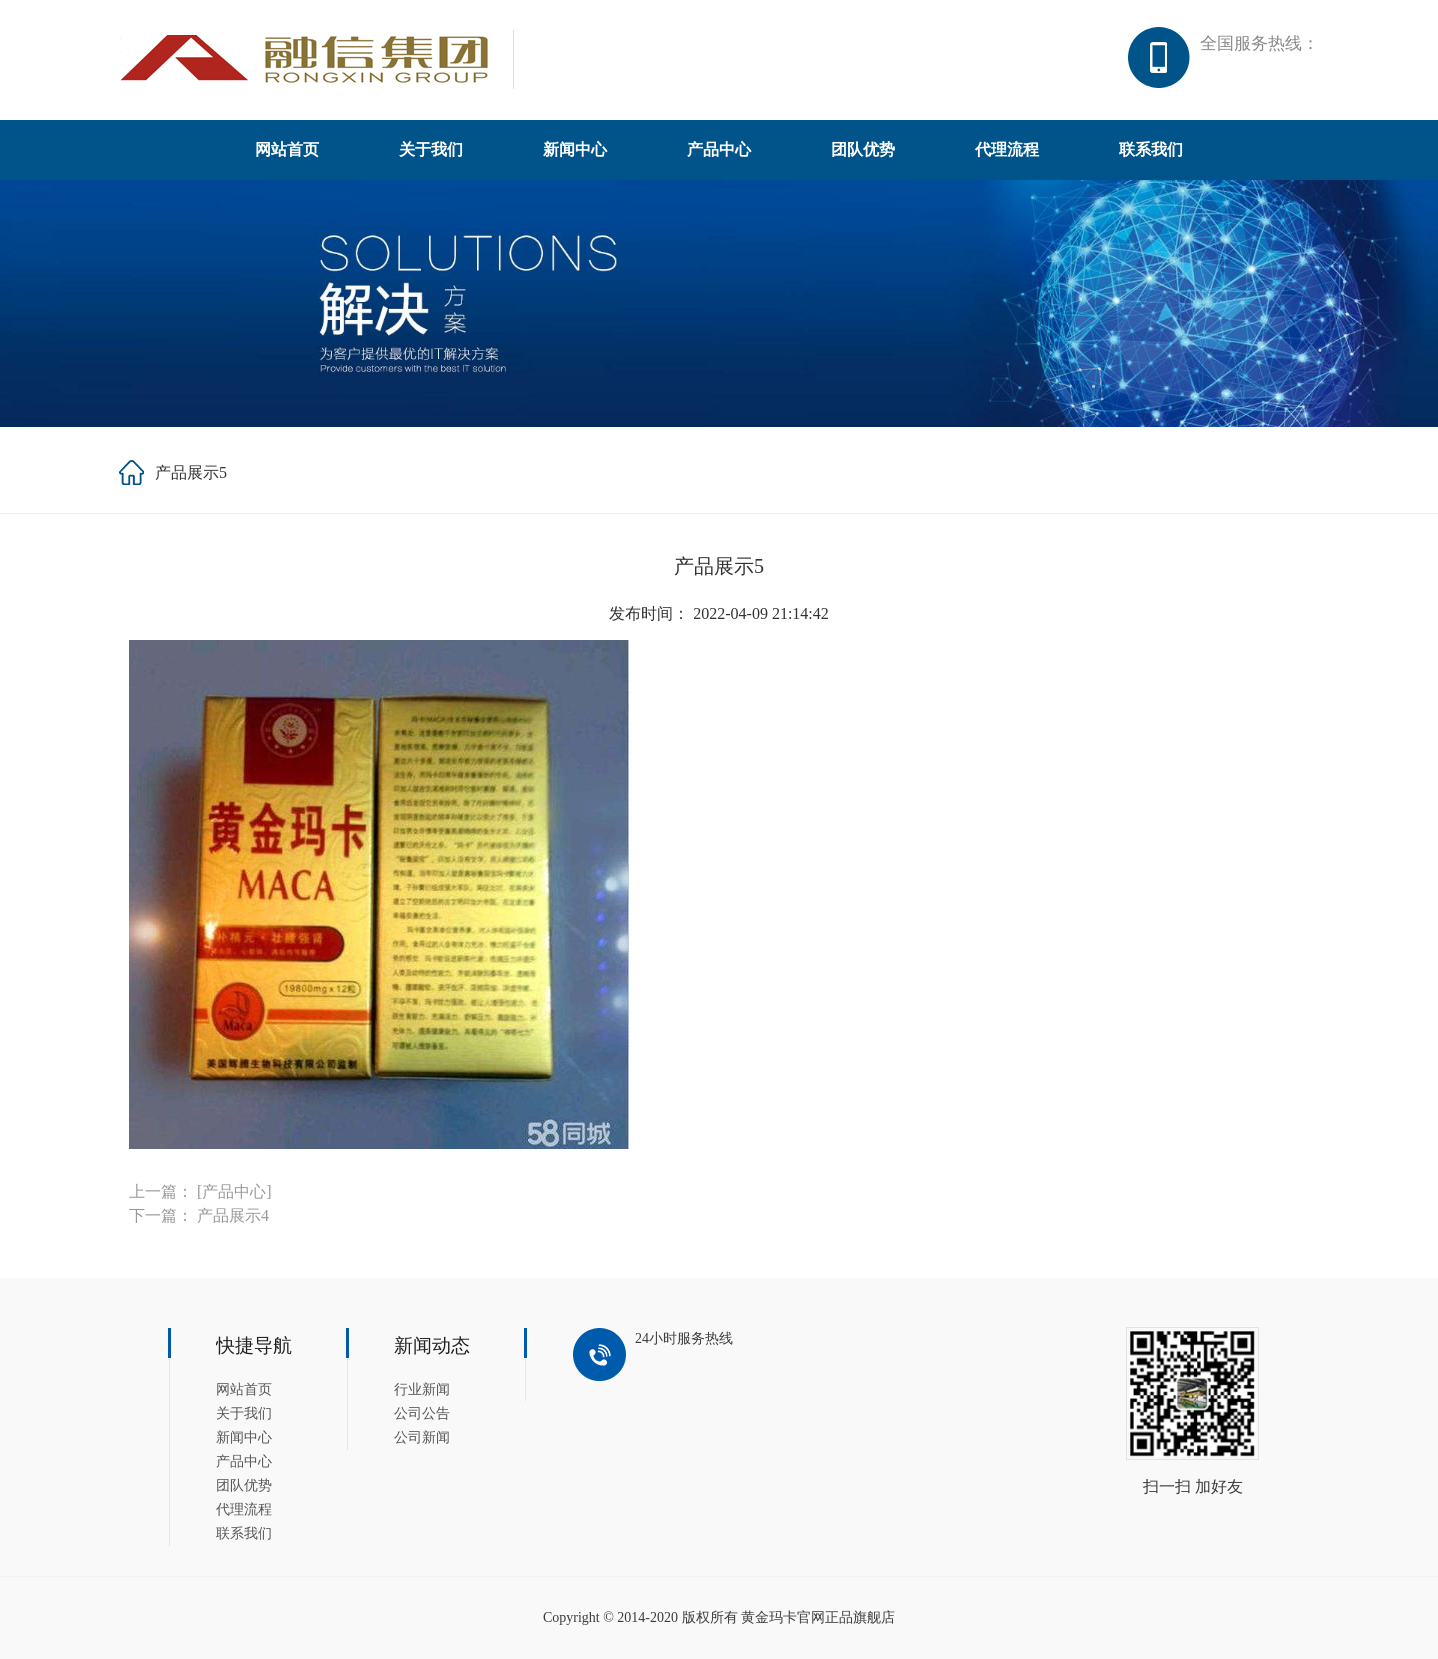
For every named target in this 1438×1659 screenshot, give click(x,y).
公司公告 (422, 1413)
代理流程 (1007, 149)
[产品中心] (234, 1191)
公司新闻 (422, 1437)
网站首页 (287, 149)
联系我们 (1151, 149)
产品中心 (719, 149)
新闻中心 (575, 149)
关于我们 (431, 149)
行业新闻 (422, 1389)
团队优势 (863, 149)
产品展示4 (233, 1215)
